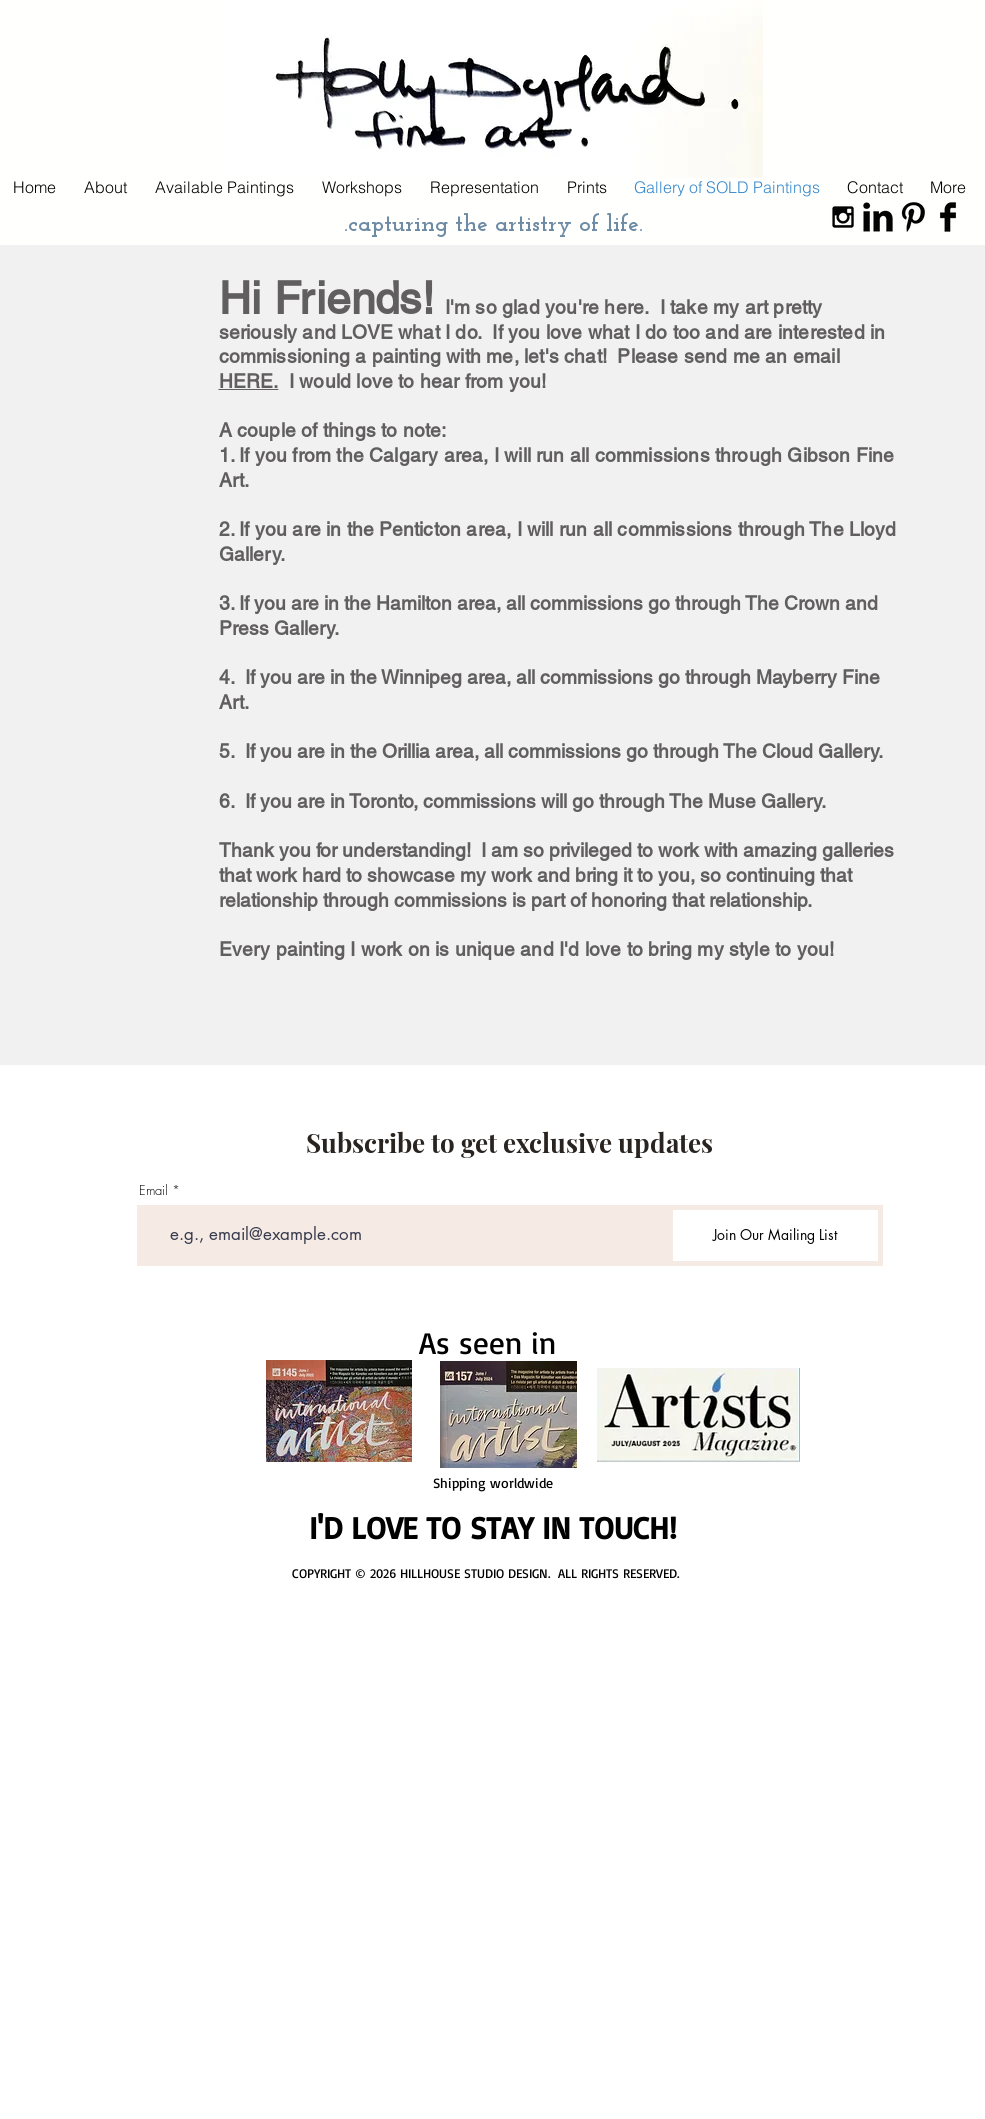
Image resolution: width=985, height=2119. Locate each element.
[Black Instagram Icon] (843, 217)
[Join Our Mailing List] (775, 1235)
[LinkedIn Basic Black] (878, 217)
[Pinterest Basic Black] (913, 217)
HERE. (249, 381)
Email (153, 1190)
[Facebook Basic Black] (948, 217)
